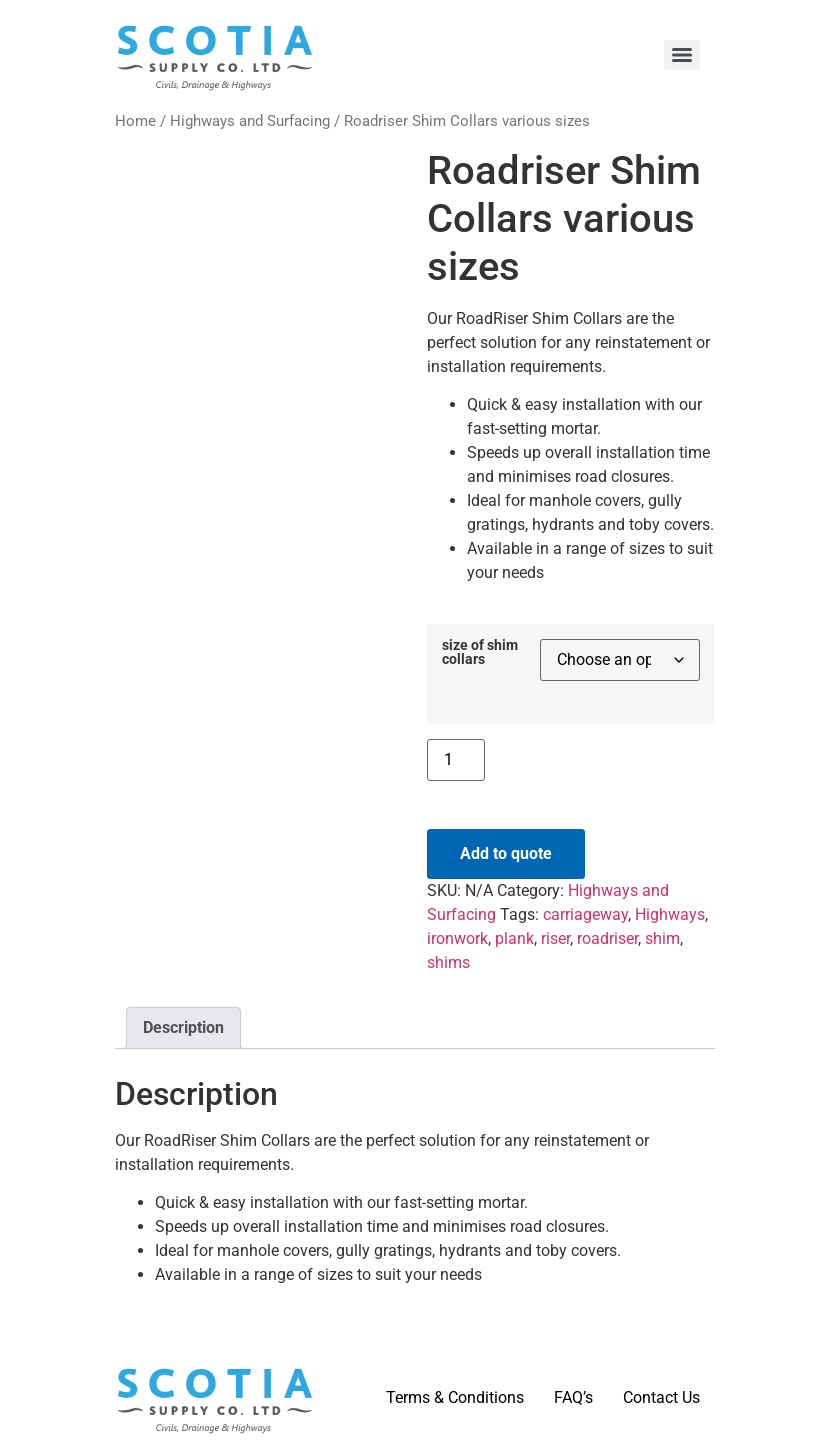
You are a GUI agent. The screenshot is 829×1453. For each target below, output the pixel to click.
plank (514, 938)
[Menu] (682, 55)
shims (448, 962)
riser (555, 938)
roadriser (607, 938)
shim (662, 938)
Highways (670, 914)
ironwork (457, 938)
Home (135, 121)
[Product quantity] (456, 760)
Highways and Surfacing (250, 121)
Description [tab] (183, 1027)
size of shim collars (480, 653)
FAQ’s (573, 1397)
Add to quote (506, 853)
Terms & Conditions (455, 1397)
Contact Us (661, 1397)
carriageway (585, 914)
